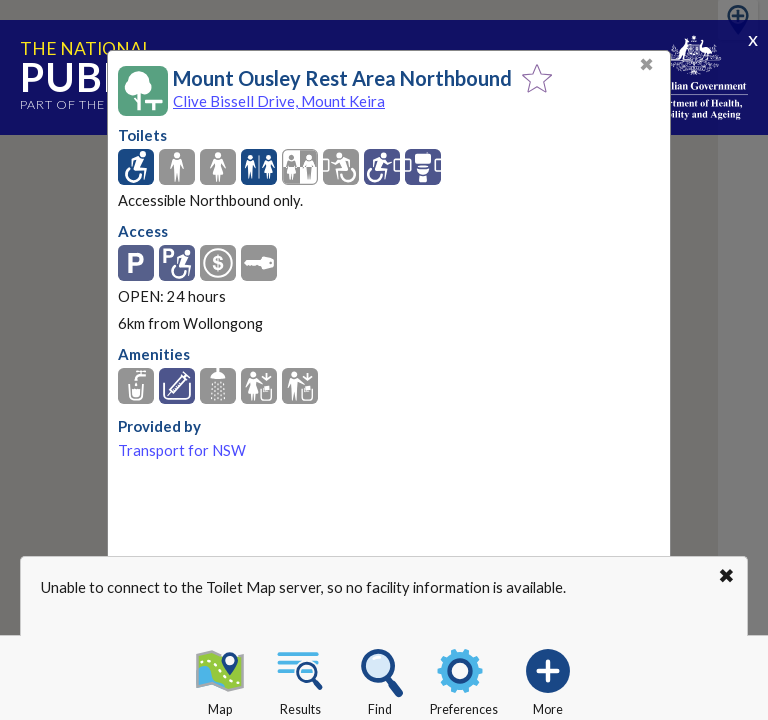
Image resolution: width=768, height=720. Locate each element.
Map (220, 679)
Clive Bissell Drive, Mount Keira (279, 101)
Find (380, 679)
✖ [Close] (646, 64)
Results (300, 679)
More (548, 679)
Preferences (464, 679)
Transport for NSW (182, 450)
